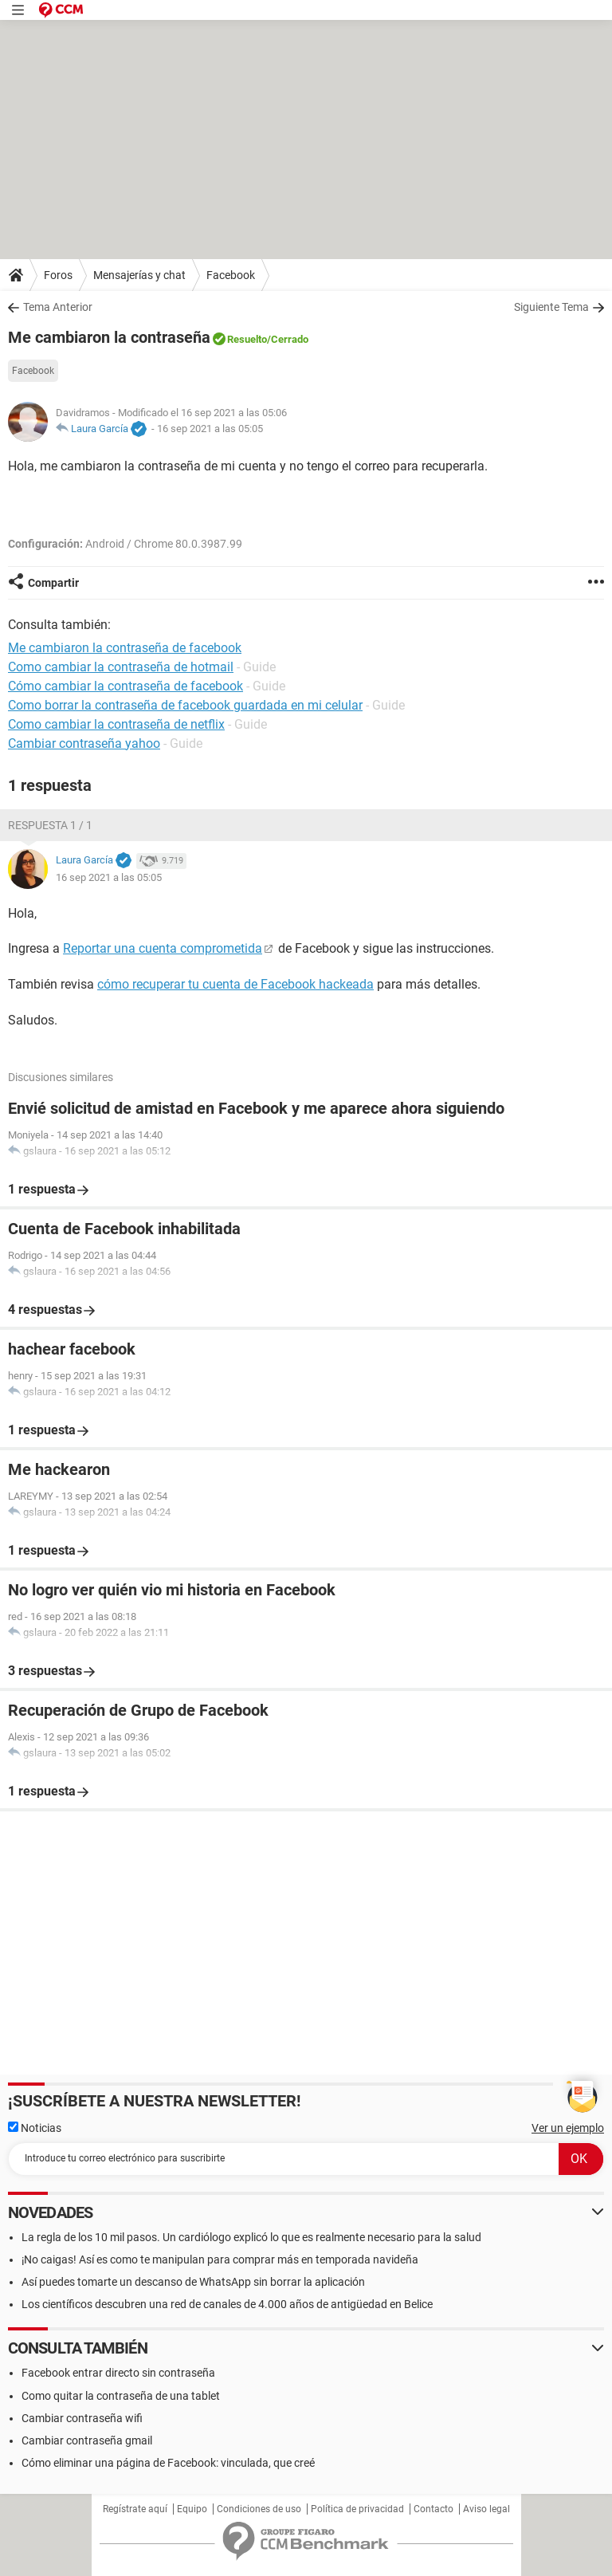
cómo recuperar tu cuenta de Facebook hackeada (235, 984)
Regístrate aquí (135, 2509)
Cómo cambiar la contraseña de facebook (125, 686)
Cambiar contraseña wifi (82, 2418)
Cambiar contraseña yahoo (84, 743)
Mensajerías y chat (139, 275)
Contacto (433, 2509)
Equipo (192, 2509)
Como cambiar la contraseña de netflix (116, 724)
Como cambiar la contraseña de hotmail (120, 666)
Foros (58, 275)
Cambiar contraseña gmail (87, 2440)
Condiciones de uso (259, 2509)
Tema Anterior (57, 307)
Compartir (53, 582)
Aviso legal (486, 2509)
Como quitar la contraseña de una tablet (121, 2395)
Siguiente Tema (551, 307)
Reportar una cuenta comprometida (162, 948)
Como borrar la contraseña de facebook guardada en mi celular (185, 705)
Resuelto (247, 339)
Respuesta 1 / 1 (50, 825)
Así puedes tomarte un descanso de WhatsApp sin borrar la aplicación (193, 2281)
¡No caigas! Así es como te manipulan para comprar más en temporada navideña (220, 2259)
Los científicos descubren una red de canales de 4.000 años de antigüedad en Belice (227, 2304)
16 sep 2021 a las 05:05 (210, 429)
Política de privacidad (357, 2509)
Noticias (34, 2128)
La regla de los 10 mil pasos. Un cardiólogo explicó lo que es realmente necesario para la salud (251, 2237)
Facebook (230, 275)
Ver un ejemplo (568, 2128)
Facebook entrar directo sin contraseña (118, 2372)
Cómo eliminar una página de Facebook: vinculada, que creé (168, 2462)
